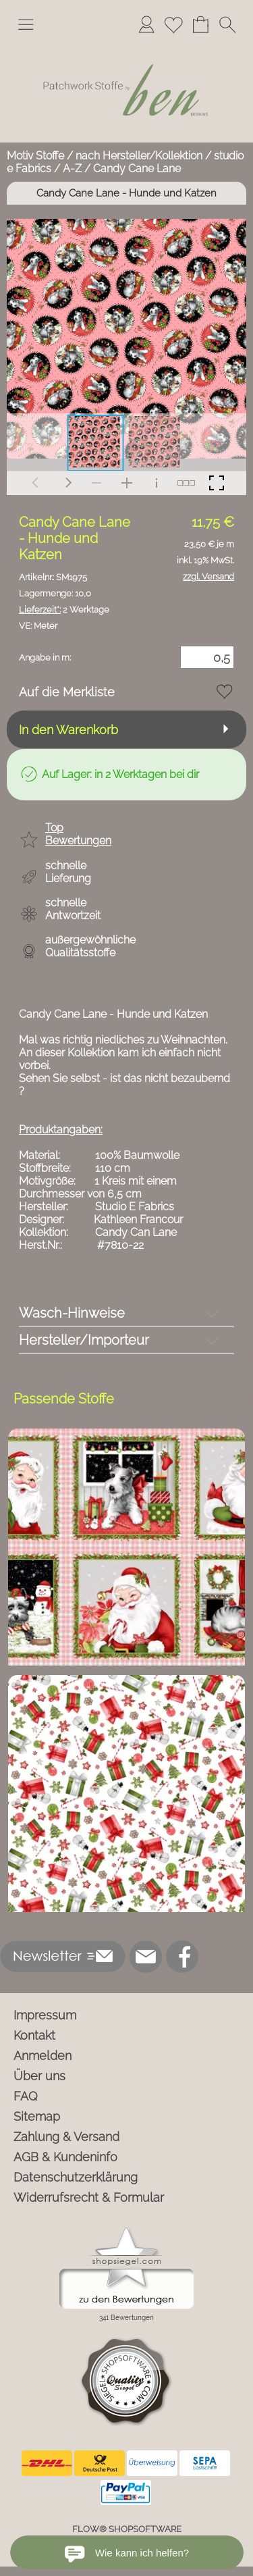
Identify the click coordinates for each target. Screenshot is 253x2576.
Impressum (44, 2015)
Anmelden (42, 2056)
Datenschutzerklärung (75, 2177)
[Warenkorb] (200, 24)
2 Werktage (64, 609)
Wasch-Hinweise (72, 1313)
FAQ (25, 2096)
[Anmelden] (146, 24)
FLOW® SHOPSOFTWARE (126, 2529)
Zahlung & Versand (66, 2137)
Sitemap (36, 2116)
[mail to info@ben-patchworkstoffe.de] (146, 1957)
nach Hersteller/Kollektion (139, 155)
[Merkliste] (173, 24)
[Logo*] (126, 46)
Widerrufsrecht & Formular (88, 2197)
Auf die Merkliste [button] (67, 692)
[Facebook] (182, 1957)
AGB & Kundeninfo (65, 2157)
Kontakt (34, 2035)
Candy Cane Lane (137, 168)
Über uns (39, 2076)
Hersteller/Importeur (84, 1340)
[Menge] (207, 657)
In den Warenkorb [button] (68, 730)
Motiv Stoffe (35, 155)
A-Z (72, 168)
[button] (25, 24)
